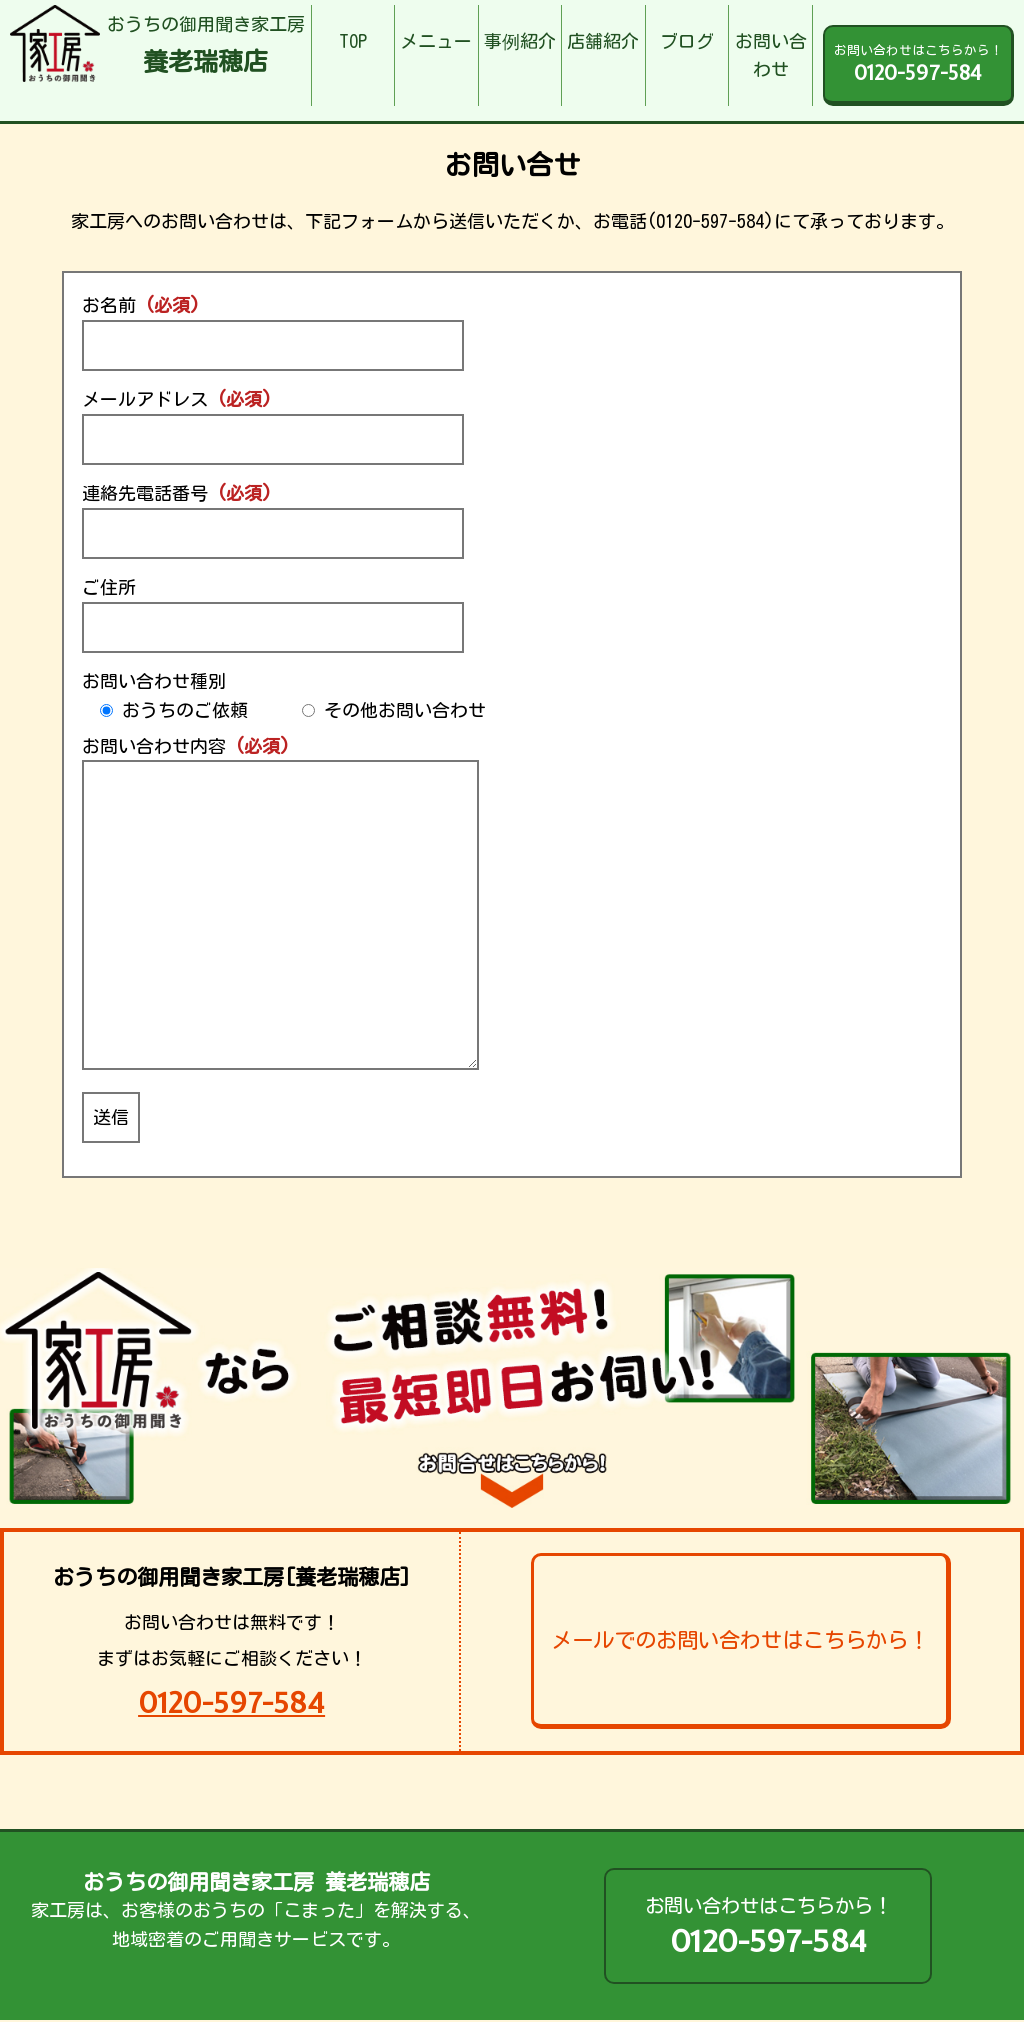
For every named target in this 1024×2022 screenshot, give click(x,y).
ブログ (687, 41)
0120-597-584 (231, 1702)
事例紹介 (520, 41)
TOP (353, 41)
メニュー (436, 41)
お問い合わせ (771, 55)
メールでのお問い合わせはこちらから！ (740, 1640)
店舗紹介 (603, 41)
